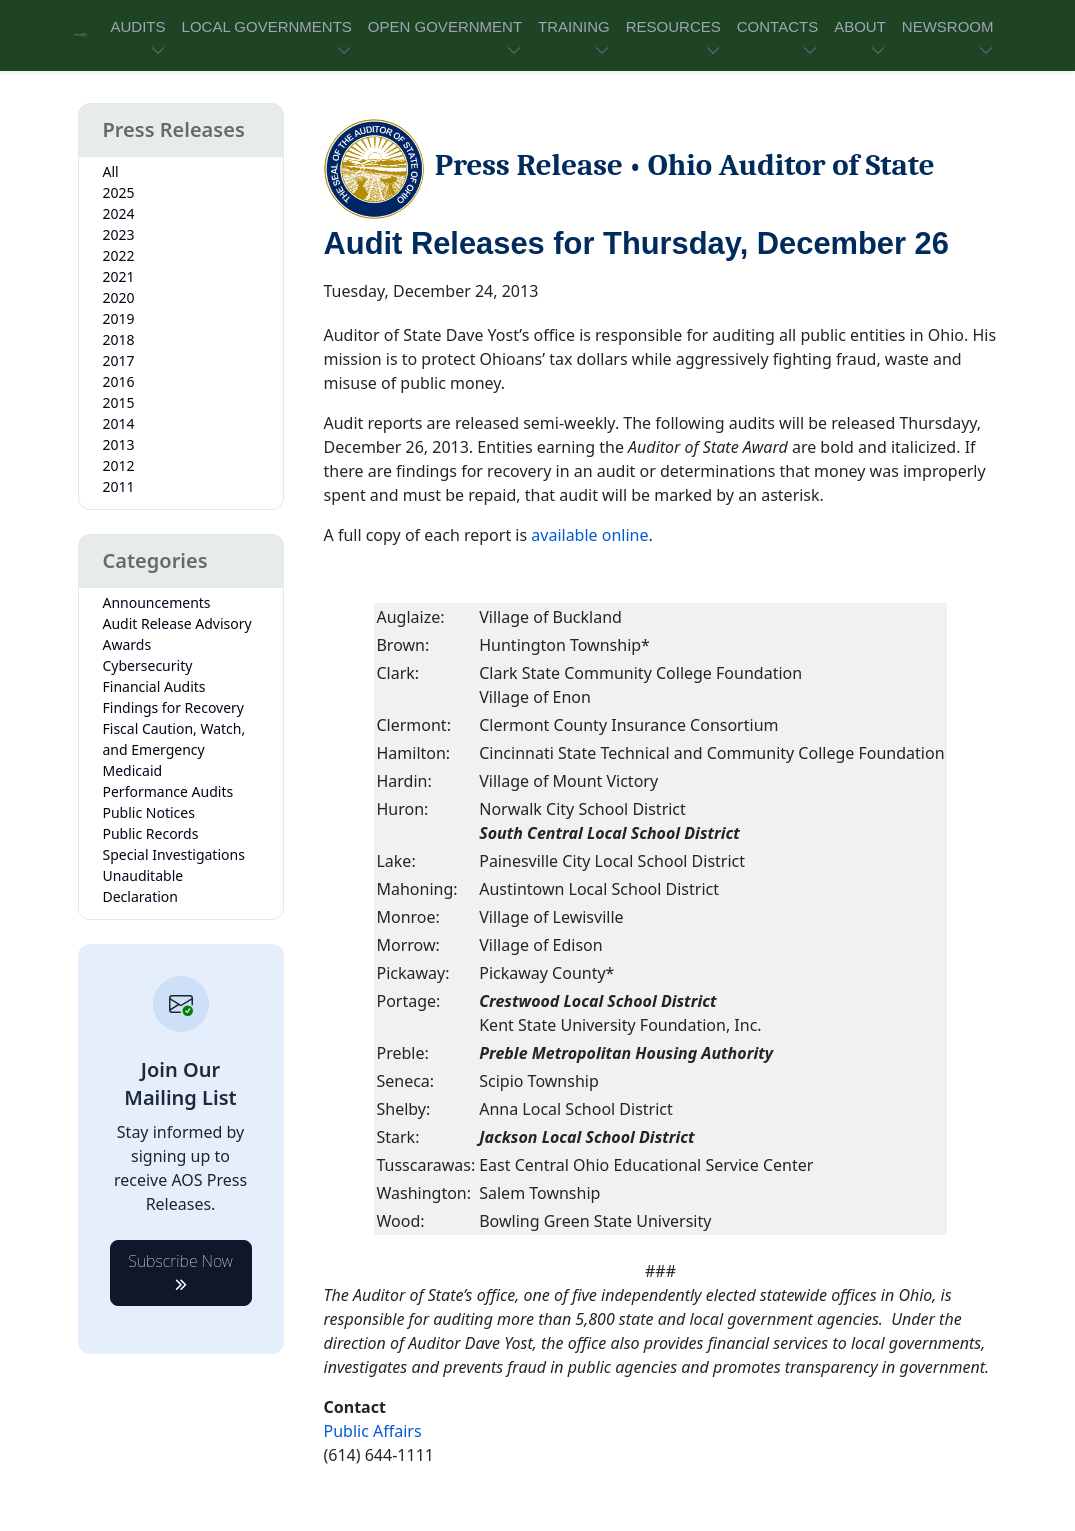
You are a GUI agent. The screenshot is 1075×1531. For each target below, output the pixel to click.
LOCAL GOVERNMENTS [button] (267, 26)
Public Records (151, 833)
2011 (119, 486)
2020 (119, 297)
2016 (119, 381)
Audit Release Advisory (177, 623)
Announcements (157, 602)
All (111, 171)
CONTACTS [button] (777, 26)
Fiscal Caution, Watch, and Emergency (174, 739)
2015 (119, 402)
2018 (119, 339)
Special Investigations (174, 854)
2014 (119, 423)
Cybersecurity (148, 665)
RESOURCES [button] (673, 26)
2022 (119, 255)
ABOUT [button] (860, 26)
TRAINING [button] (574, 26)
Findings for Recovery (174, 707)
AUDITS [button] (138, 26)
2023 (119, 234)
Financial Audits (154, 686)
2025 (119, 192)
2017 (119, 360)
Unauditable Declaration (143, 886)
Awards (127, 644)
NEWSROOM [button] (948, 26)
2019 (119, 318)
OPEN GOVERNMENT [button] (445, 26)
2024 (119, 213)
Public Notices (149, 812)
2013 (119, 444)
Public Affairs (373, 1431)
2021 (119, 276)
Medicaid (133, 770)
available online (589, 535)
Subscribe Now (180, 1267)
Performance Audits (168, 791)
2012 (119, 465)
